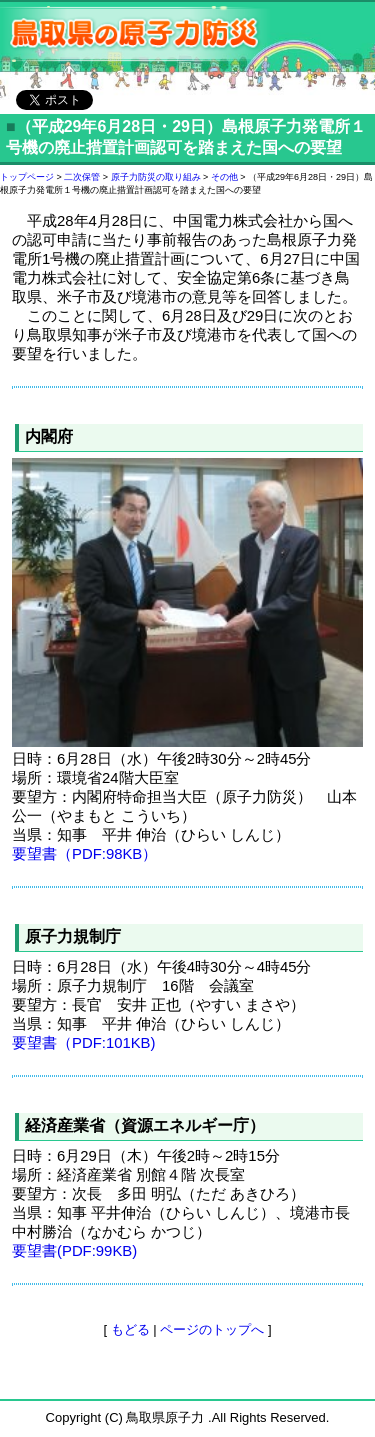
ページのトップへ (212, 1329)
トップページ (27, 177)
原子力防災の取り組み (156, 177)
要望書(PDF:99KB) (74, 1251)
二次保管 (82, 177)
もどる (130, 1329)
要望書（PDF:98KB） (84, 854)
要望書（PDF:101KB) (84, 1043)
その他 (224, 177)
